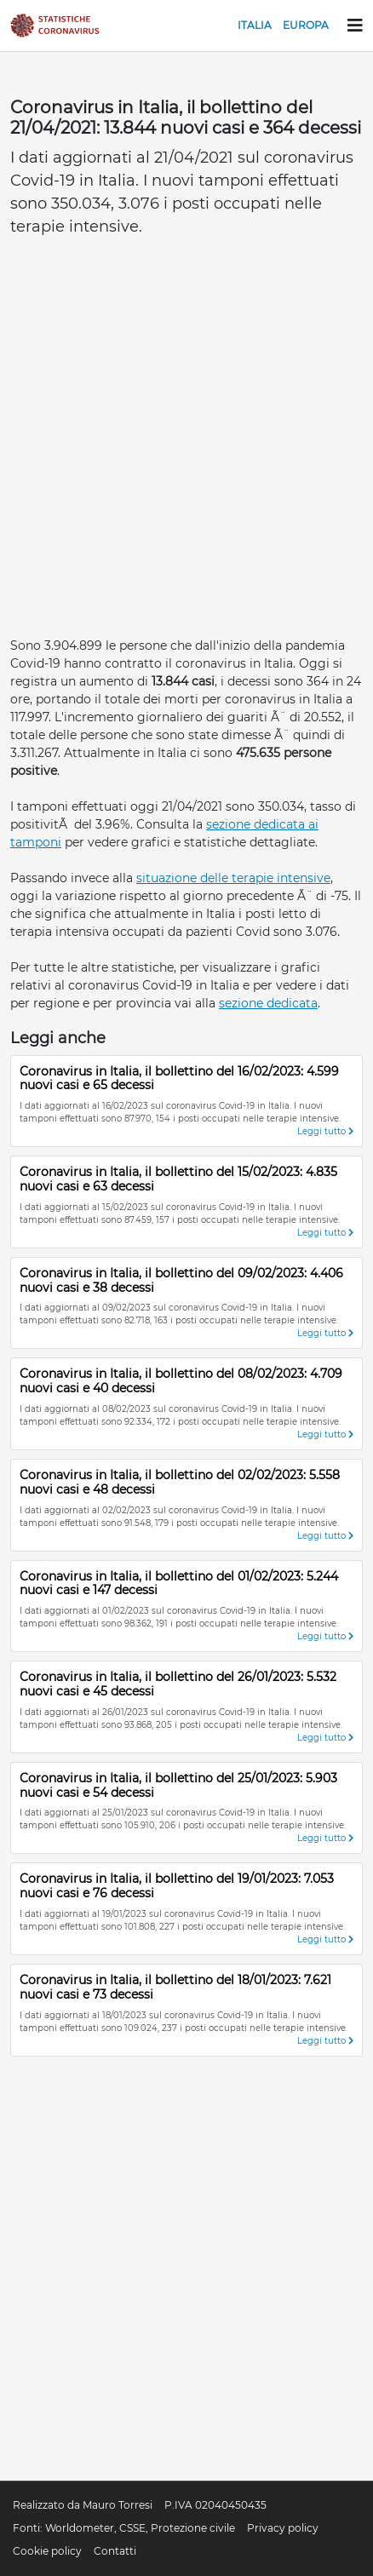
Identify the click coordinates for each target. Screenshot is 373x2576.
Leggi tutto (325, 1131)
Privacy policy (282, 2527)
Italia (255, 25)
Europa (306, 25)
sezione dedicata (268, 1003)
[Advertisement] (186, 441)
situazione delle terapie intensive (233, 878)
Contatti (115, 2550)
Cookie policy (47, 2550)
